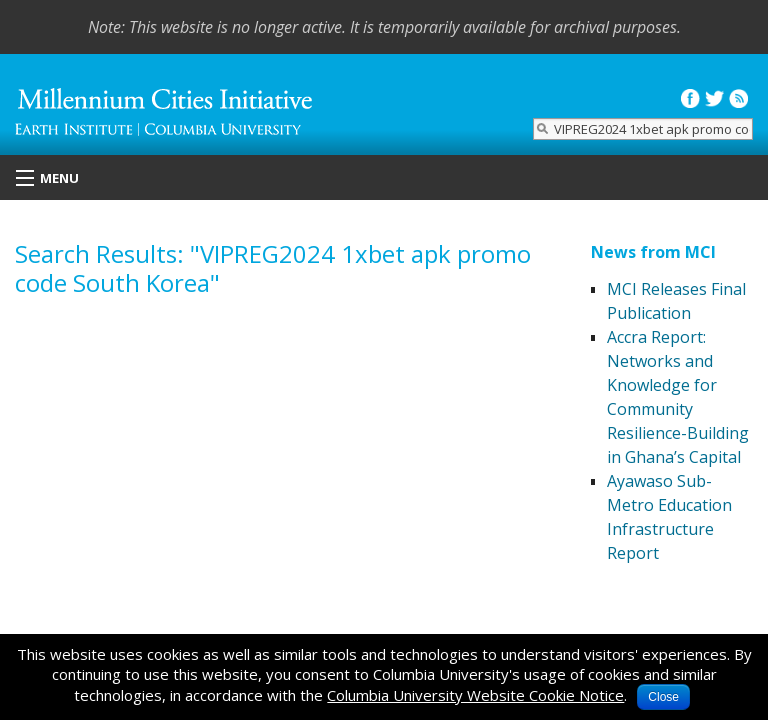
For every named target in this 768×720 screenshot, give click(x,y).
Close (663, 697)
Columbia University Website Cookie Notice (475, 695)
